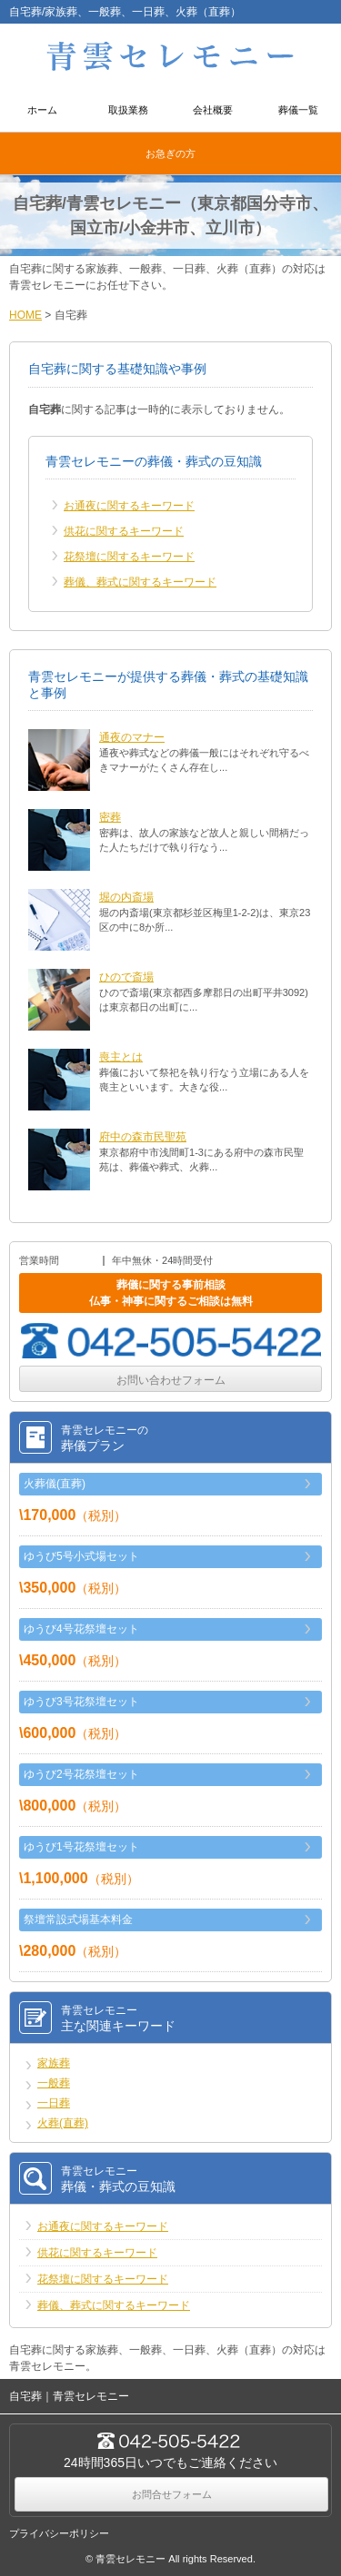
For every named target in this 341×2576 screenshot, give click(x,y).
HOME (25, 315)
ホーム (42, 109)
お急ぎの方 (170, 153)
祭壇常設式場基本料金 (78, 1919)
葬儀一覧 (298, 109)
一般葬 (53, 2083)
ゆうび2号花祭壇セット (81, 1774)
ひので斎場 (126, 977)
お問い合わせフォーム (171, 1380)
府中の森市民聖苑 (142, 1136)
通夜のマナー (132, 737)
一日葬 (53, 2103)
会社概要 (213, 109)
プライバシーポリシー (59, 2533)
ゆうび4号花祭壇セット (81, 1629)
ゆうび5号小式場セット (81, 1556)
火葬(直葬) (62, 2123)
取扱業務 (128, 109)
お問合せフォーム (172, 2494)
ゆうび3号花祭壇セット (81, 1701)
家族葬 (53, 2063)
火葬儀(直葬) (54, 1483)
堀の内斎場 (126, 897)
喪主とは (121, 1057)
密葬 (110, 817)
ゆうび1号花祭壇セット (81, 1847)
